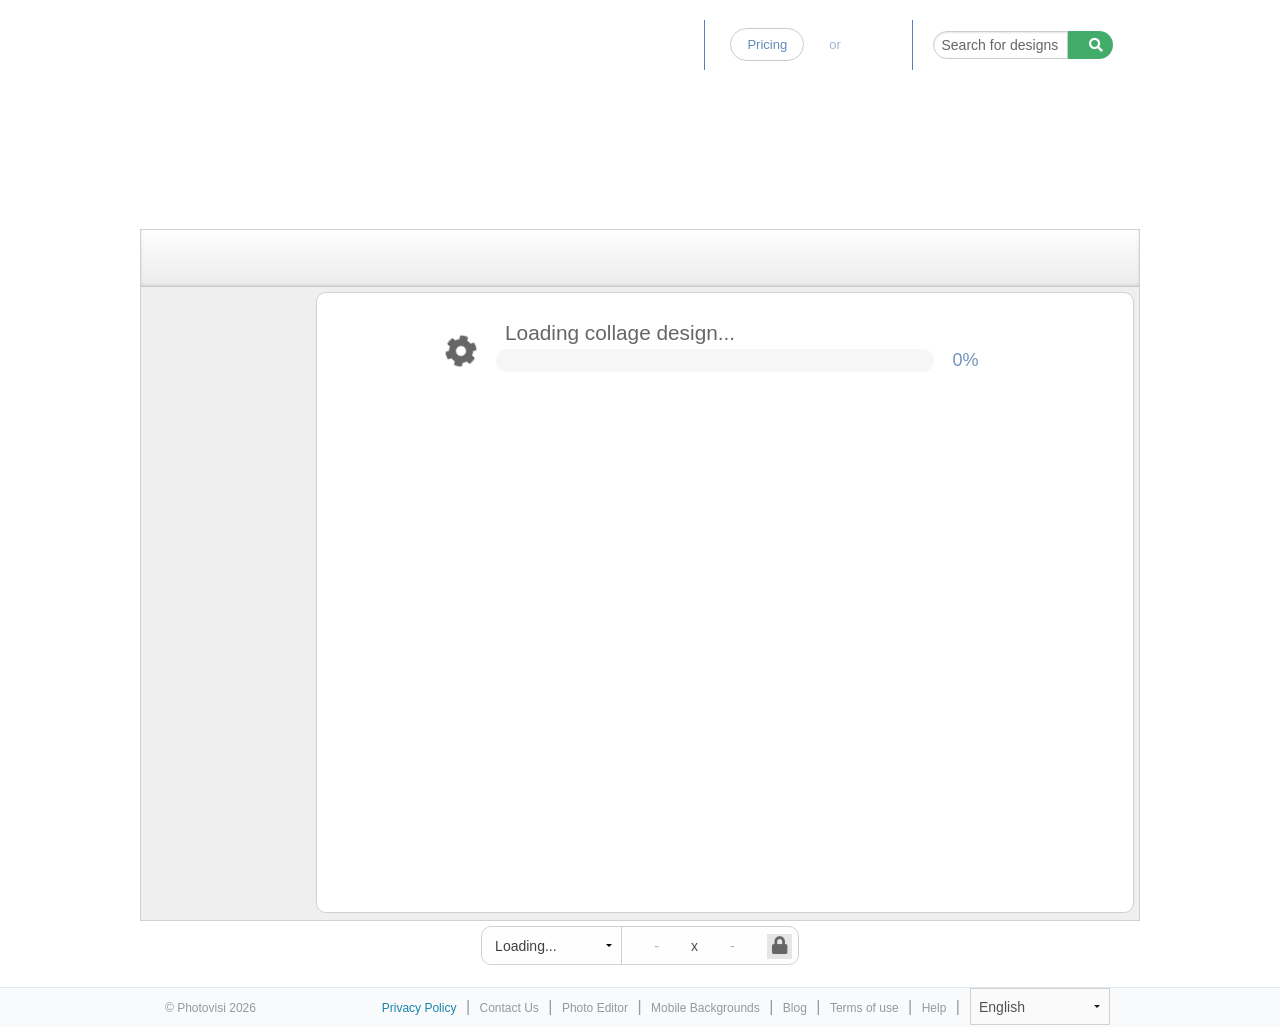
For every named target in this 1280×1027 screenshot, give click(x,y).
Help (934, 1008)
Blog (674, 44)
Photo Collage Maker (252, 35)
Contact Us (509, 1008)
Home (502, 44)
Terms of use (864, 1008)
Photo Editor (590, 44)
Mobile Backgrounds (705, 1008)
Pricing (767, 44)
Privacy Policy (419, 1008)
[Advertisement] (619, 182)
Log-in (876, 44)
